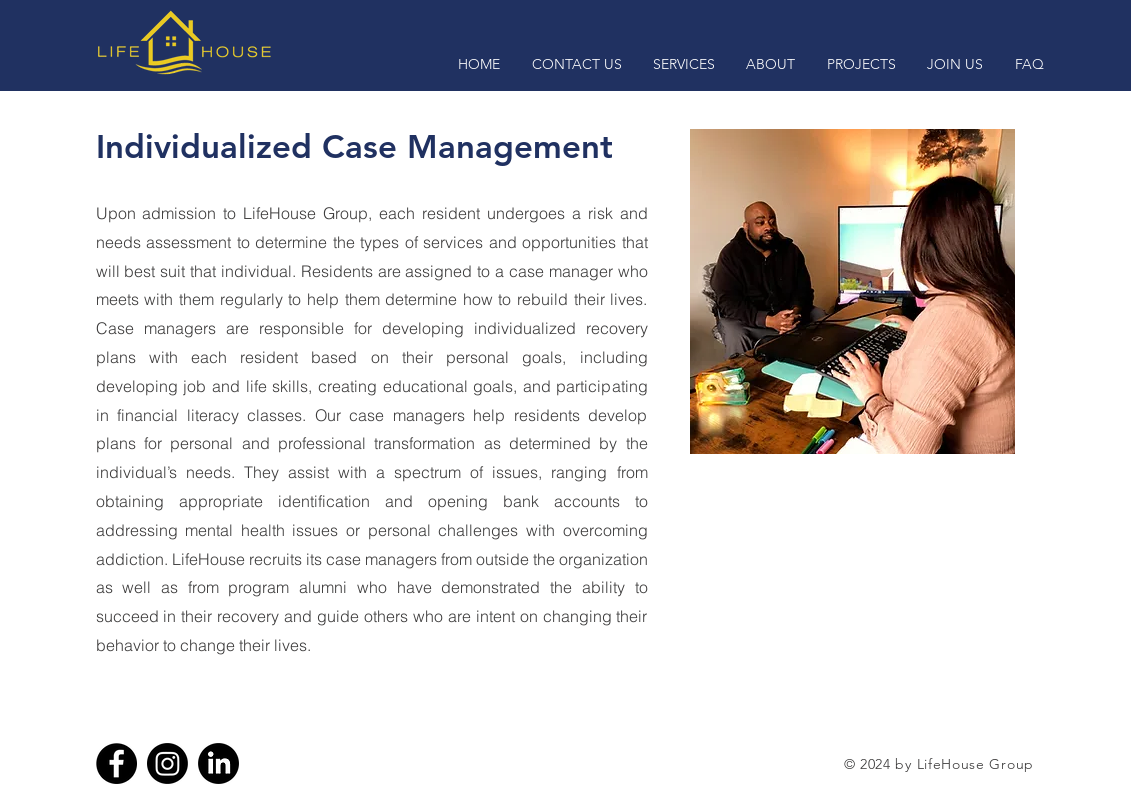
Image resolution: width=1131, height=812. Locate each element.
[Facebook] (116, 763)
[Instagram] (167, 763)
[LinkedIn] (218, 763)
